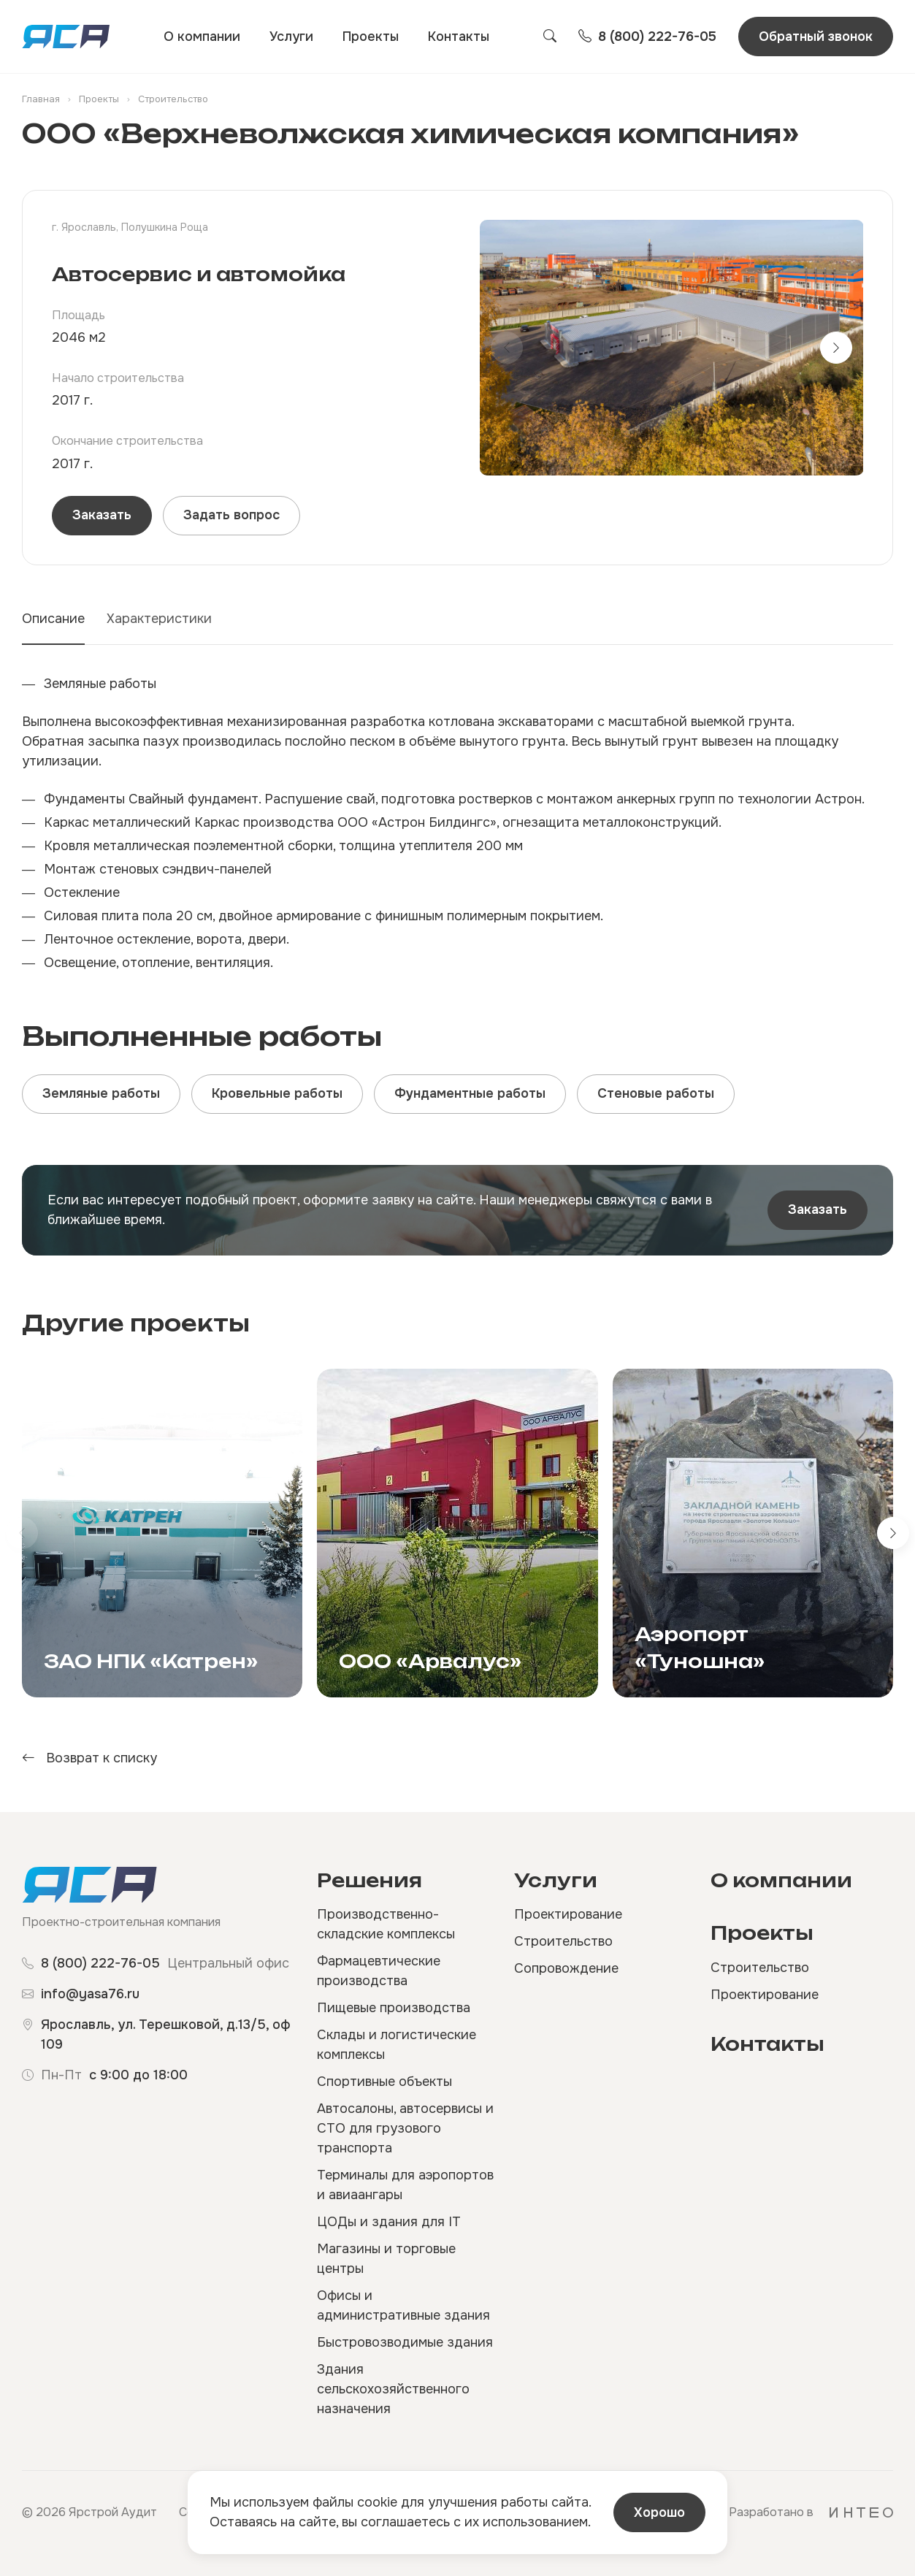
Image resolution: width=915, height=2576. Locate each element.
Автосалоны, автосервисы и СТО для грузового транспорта (405, 2128)
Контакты (458, 36)
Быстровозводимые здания (405, 2342)
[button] (836, 348)
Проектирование (568, 1914)
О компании (202, 36)
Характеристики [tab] (159, 619)
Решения (369, 1880)
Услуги (291, 36)
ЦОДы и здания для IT (389, 2222)
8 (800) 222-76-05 (100, 1963)
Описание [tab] (53, 619)
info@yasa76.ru (90, 1994)
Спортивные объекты (384, 2082)
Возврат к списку (89, 1758)
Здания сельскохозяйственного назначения (393, 2389)
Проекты (370, 36)
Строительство (563, 1941)
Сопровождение (566, 1968)
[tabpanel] (457, 823)
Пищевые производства (393, 2008)
